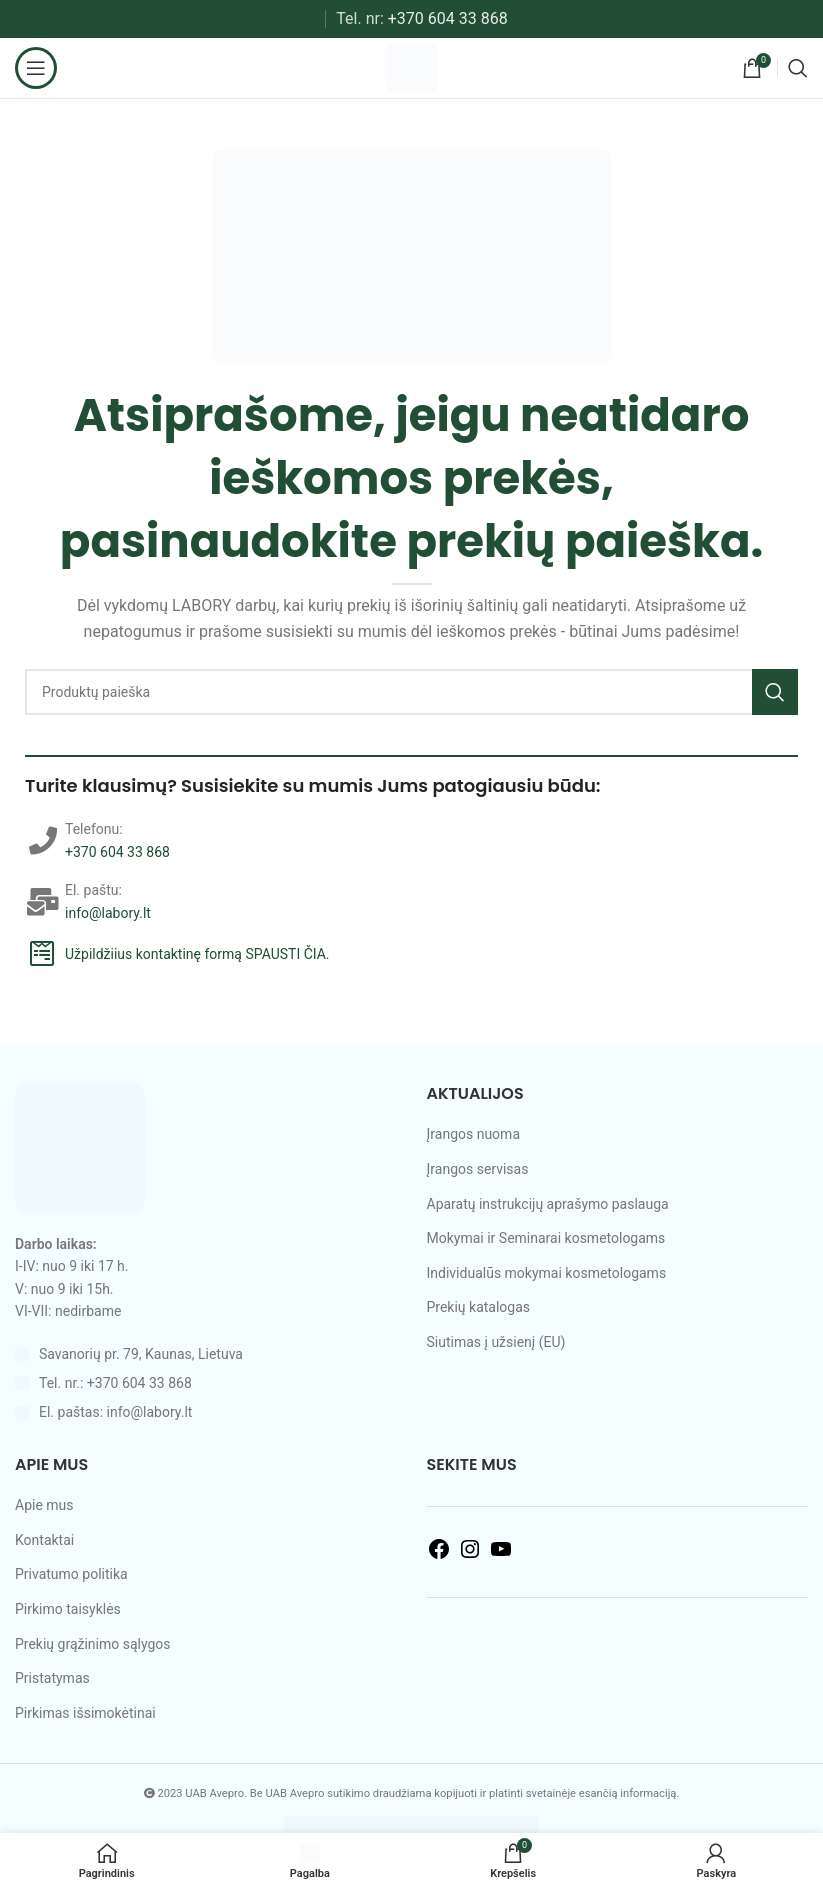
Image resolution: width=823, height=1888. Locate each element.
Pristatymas (52, 1678)
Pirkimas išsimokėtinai (85, 1713)
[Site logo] (412, 67)
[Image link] (80, 1147)
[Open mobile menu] (36, 68)
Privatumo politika (71, 1574)
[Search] (798, 68)
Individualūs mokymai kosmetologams (547, 1273)
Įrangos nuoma (474, 1134)
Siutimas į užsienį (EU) (496, 1342)
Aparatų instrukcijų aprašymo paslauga (548, 1204)
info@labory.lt (108, 913)
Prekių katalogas (479, 1307)
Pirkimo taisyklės (68, 1609)
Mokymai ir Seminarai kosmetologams (546, 1238)
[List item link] (206, 1383)
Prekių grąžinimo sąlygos (93, 1644)
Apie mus (44, 1505)
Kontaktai (44, 1540)
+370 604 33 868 (448, 18)
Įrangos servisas (478, 1169)
